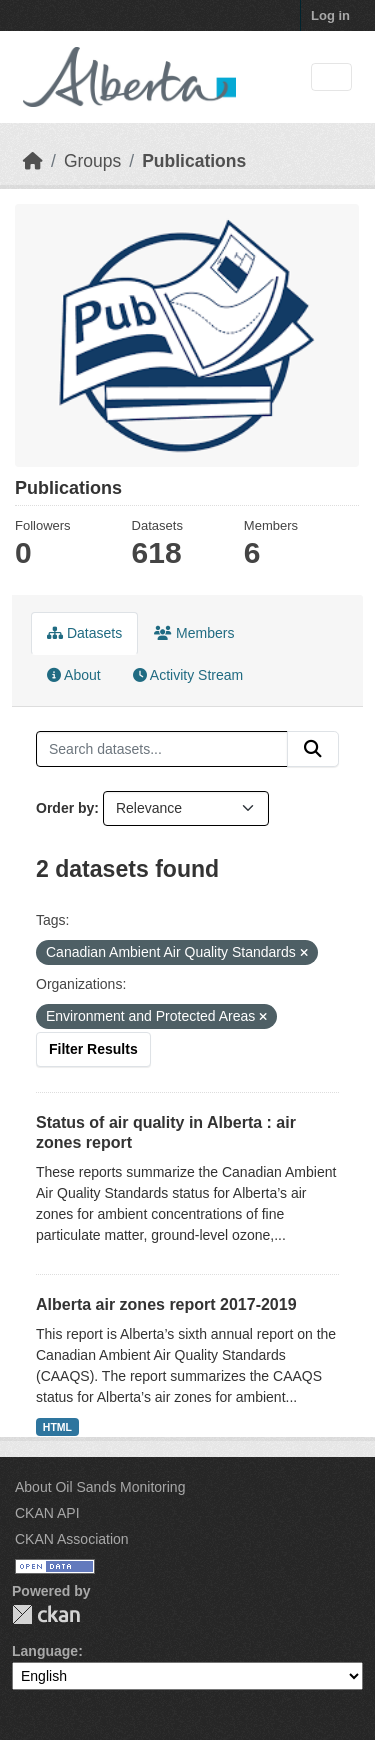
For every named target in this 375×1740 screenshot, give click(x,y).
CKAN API (47, 1513)
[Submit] (313, 749)
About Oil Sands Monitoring (100, 1487)
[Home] (33, 161)
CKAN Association (72, 1539)
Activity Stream (188, 675)
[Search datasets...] (162, 749)
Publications (194, 161)
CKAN (46, 1614)
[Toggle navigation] (331, 77)
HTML (57, 1427)
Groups (92, 161)
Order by (65, 808)
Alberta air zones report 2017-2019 (166, 1304)
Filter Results (93, 1049)
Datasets (84, 633)
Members (194, 633)
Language (45, 1651)
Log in (330, 15)
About (74, 675)
